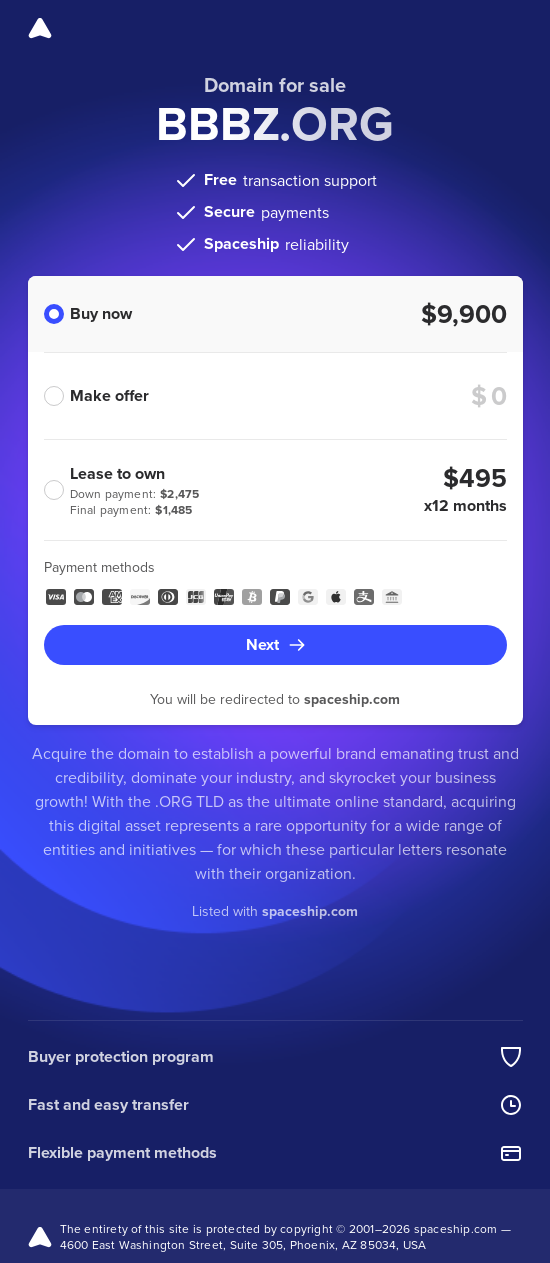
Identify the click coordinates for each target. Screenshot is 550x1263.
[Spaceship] (40, 28)
